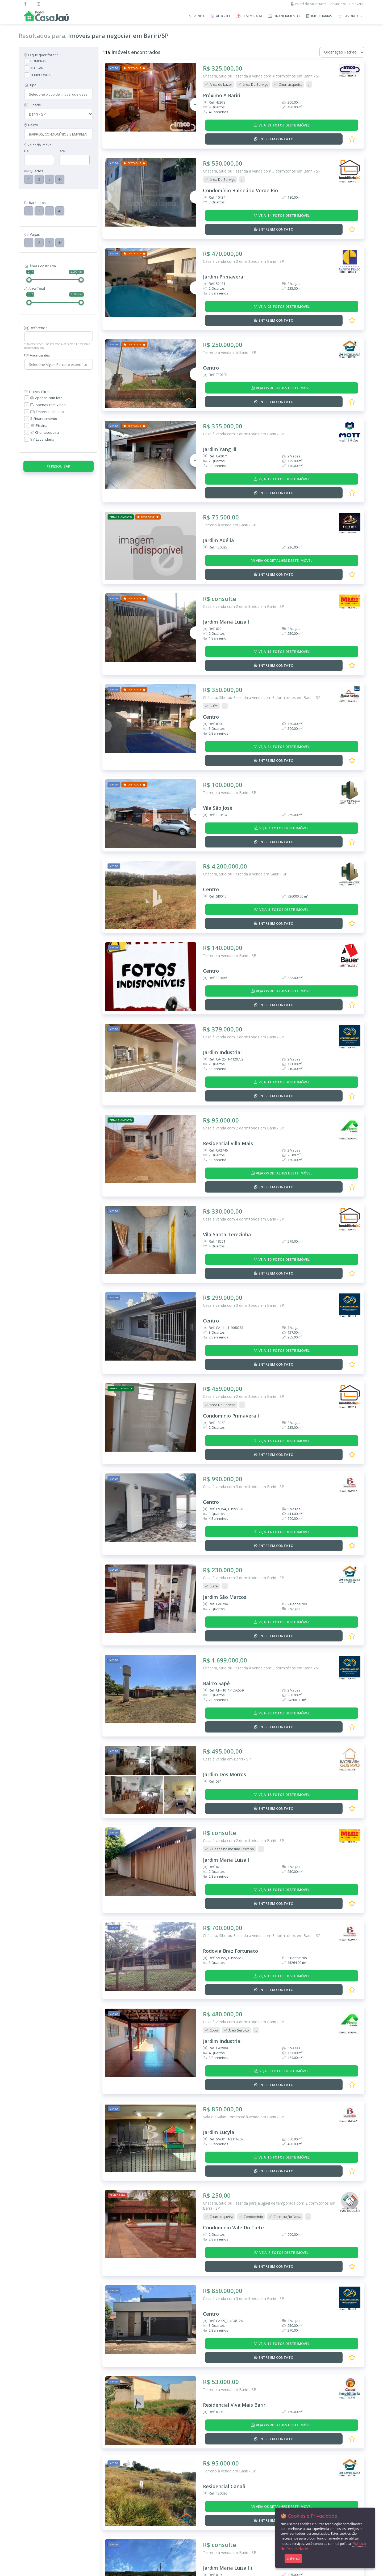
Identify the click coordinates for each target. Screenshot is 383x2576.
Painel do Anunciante (309, 4)
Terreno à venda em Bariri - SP (229, 318)
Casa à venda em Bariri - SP (227, 1605)
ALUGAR (36, 67)
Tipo (30, 85)
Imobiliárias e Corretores (39, 2502)
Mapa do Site (95, 2516)
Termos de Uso (97, 2502)
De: (27, 151)
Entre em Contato (33, 2509)
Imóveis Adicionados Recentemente (47, 2489)
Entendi (293, 2558)
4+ (60, 179)
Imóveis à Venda (32, 2469)
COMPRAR (38, 61)
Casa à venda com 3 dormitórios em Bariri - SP (243, 1203)
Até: (63, 151)
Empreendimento (47, 411)
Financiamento (43, 418)
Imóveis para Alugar (35, 2476)
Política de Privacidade (104, 2509)
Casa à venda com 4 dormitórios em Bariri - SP (243, 1122)
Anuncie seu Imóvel (100, 2482)
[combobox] (58, 94)
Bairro (31, 124)
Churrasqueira (44, 432)
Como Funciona (96, 2496)
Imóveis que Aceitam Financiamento (47, 2496)
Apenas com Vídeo (48, 404)
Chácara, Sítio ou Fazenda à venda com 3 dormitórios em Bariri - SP (261, 157)
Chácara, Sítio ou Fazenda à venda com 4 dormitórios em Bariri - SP (261, 76)
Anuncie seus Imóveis (346, 4)
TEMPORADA (40, 74)
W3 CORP (212, 2570)
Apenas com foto (46, 397)
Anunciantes (37, 355)
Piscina (38, 425)
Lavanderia (42, 439)
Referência (36, 327)
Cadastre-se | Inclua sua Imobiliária (113, 2489)
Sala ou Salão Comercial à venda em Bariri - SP (243, 1928)
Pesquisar (58, 466)
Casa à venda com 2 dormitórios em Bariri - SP (243, 237)
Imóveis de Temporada (37, 2482)
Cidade (32, 105)
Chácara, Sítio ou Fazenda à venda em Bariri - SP (245, 801)
